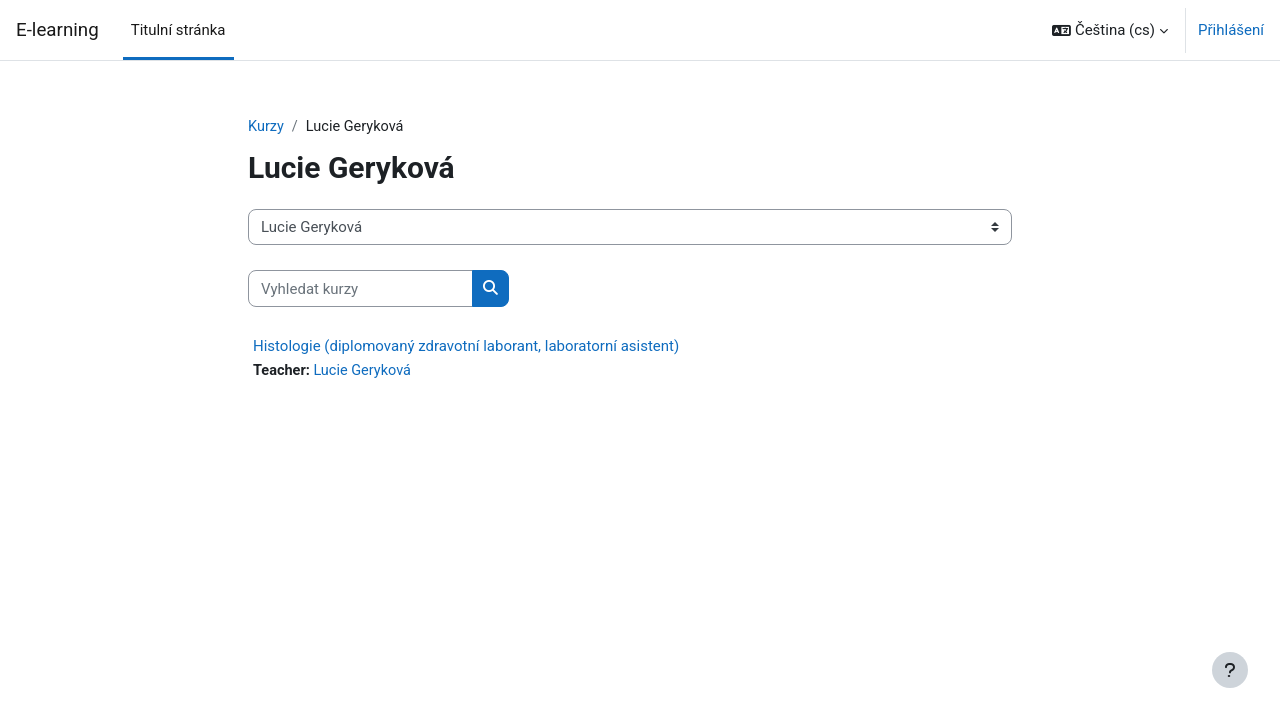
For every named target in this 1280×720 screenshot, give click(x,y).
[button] (1110, 30)
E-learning (57, 30)
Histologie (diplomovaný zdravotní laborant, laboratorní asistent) (466, 347)
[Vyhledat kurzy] (360, 289)
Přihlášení (1231, 30)
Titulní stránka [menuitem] (178, 30)
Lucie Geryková (366, 372)
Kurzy (266, 127)
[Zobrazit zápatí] (1230, 670)
